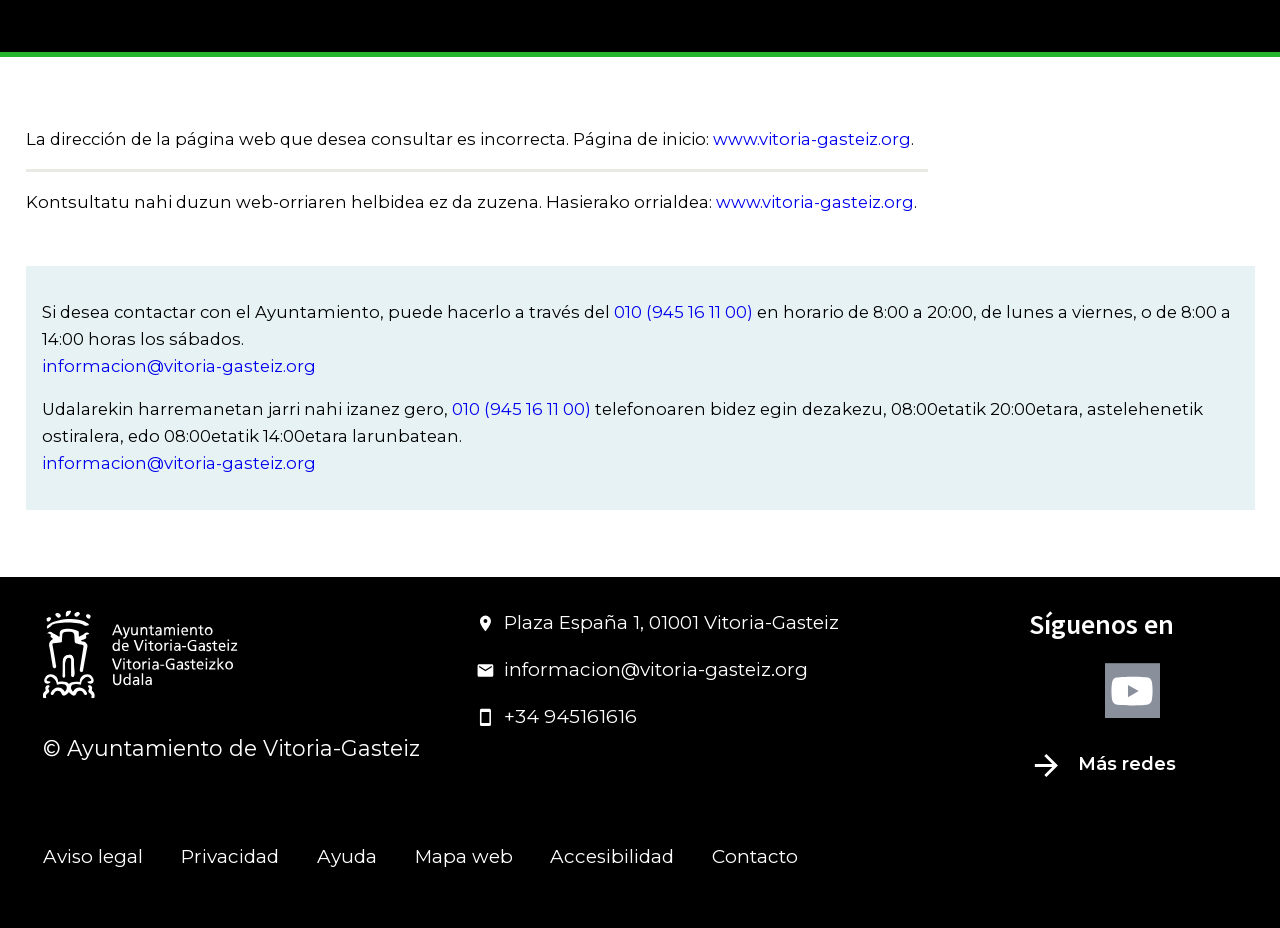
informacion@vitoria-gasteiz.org (179, 366)
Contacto (755, 856)
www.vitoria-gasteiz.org (812, 139)
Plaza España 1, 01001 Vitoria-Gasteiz (657, 622)
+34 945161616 (556, 716)
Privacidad (230, 856)
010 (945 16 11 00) (683, 312)
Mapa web (464, 856)
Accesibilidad (612, 856)
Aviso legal (93, 856)
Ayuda (347, 856)
